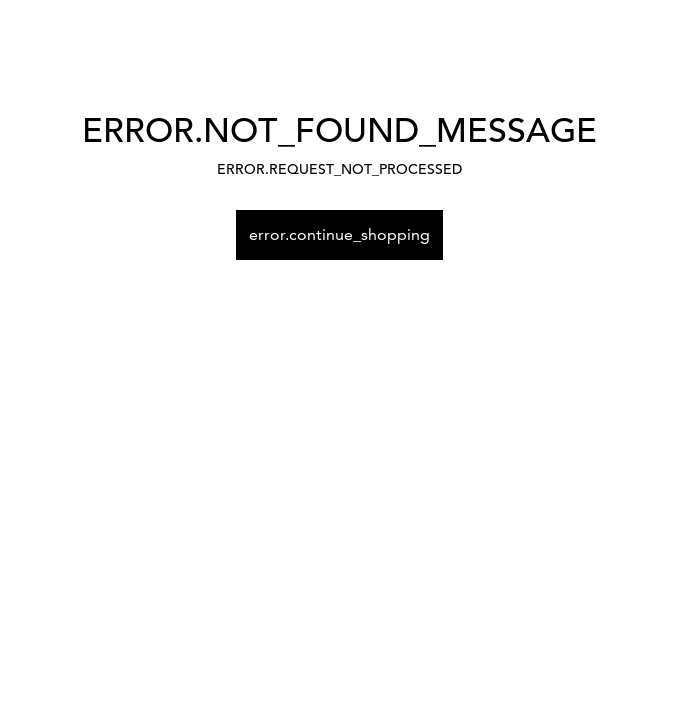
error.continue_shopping (339, 234)
